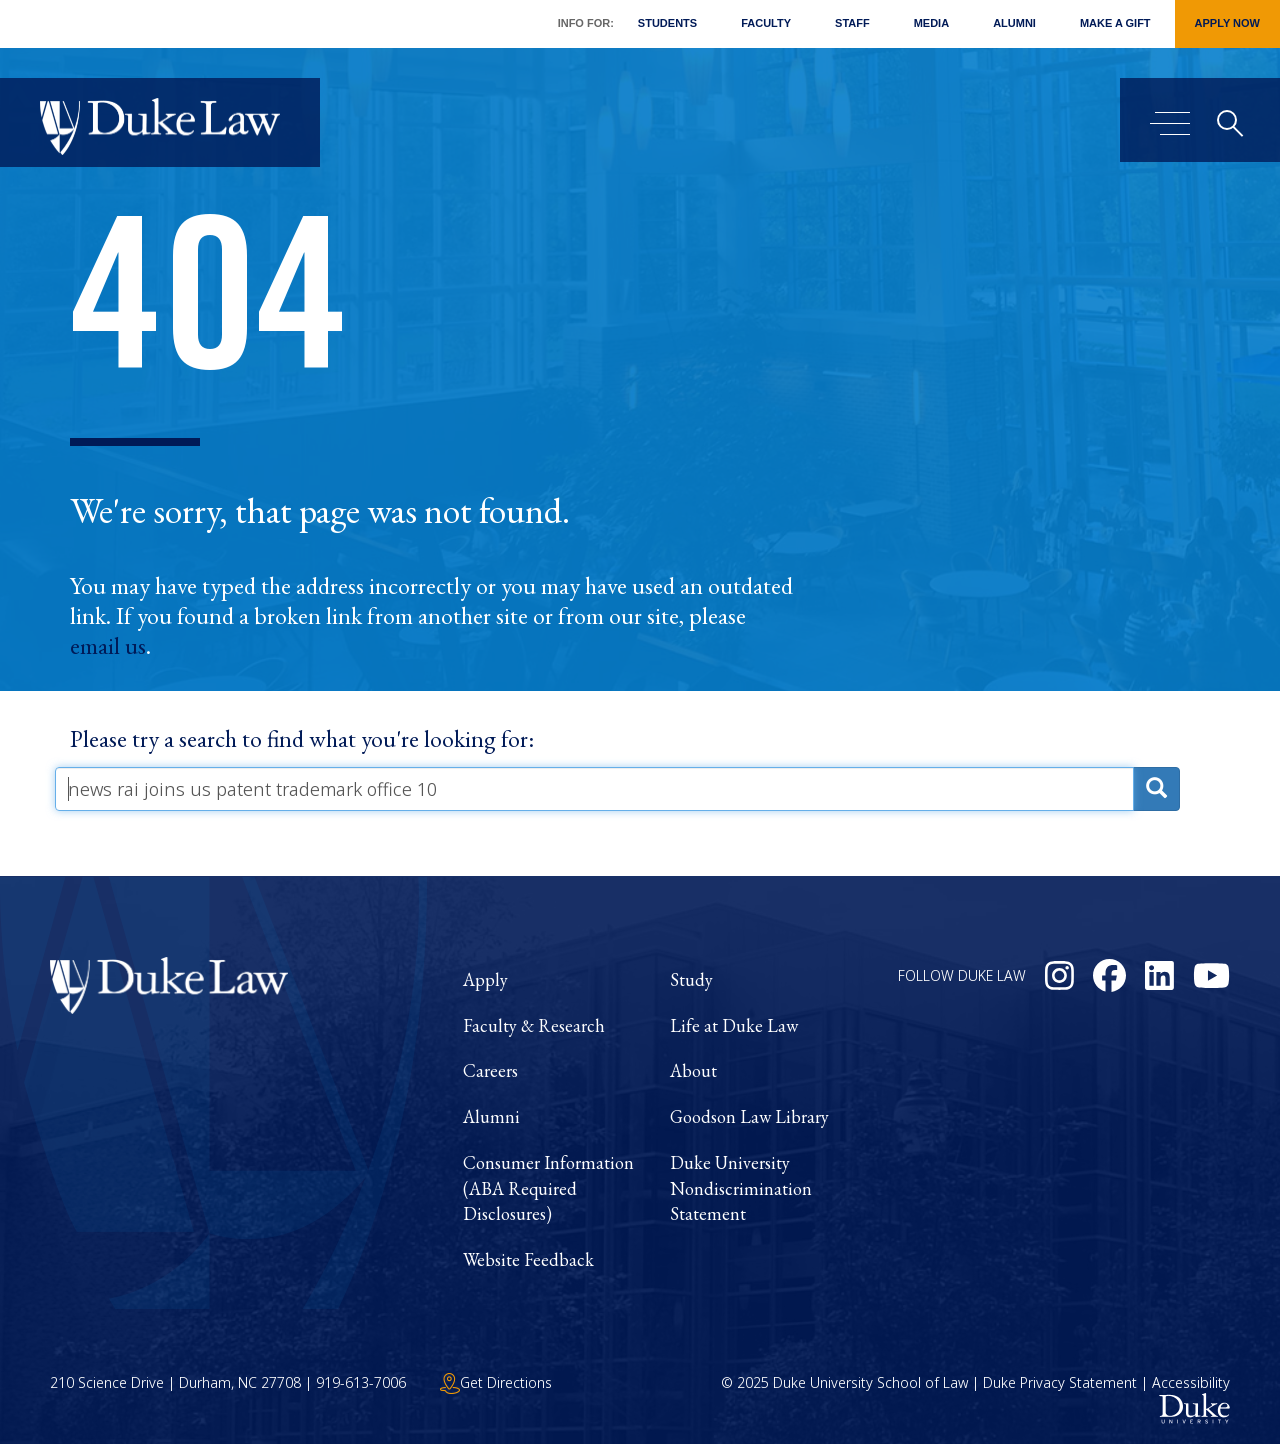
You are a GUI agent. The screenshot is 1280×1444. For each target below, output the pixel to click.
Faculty (766, 23)
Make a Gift (1115, 23)
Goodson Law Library (749, 1116)
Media (931, 23)
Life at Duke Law (734, 1025)
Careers (490, 1070)
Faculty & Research (534, 1025)
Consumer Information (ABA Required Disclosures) (548, 1188)
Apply (485, 979)
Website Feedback (528, 1259)
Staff (852, 23)
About (693, 1070)
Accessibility (1191, 1382)
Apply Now (1227, 23)
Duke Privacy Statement (1060, 1382)
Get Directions (496, 1382)
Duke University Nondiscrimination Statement (741, 1188)
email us (108, 646)
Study (691, 979)
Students (667, 23)
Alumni (1014, 23)
